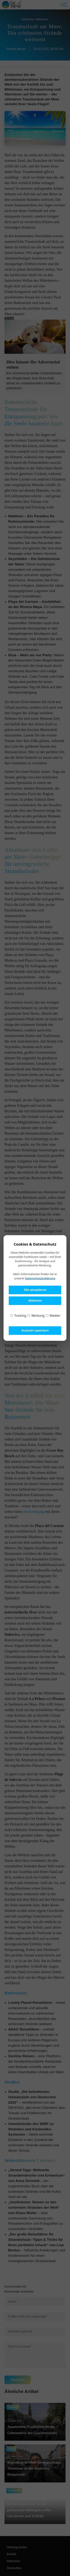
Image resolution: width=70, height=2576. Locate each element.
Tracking (18, 1316)
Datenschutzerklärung (40, 1278)
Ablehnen (35, 1300)
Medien (53, 1316)
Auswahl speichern (35, 1330)
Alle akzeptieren (35, 1289)
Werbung (36, 1316)
